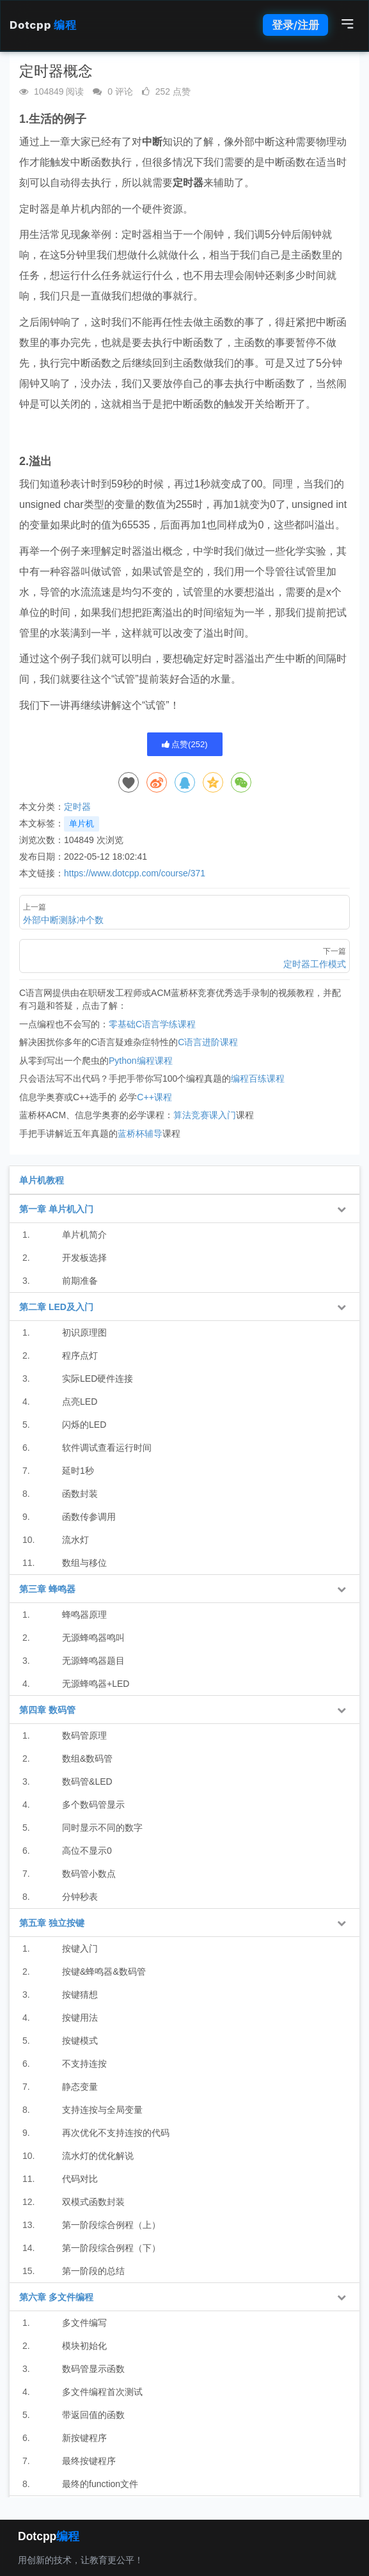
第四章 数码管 (47, 1710)
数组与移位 (84, 1563)
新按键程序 (84, 2438)
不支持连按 (84, 2063)
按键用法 (80, 2017)
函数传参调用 (89, 1517)
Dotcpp (43, 25)
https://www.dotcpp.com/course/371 (134, 873)
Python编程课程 (141, 1060)
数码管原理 (84, 1735)
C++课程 (154, 1097)
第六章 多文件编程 (56, 2297)
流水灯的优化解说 (98, 2156)
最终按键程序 (89, 2461)
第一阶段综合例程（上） (111, 2225)
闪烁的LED (84, 1424)
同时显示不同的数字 (102, 1827)
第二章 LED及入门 (56, 1307)
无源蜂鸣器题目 (93, 1660)
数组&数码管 (87, 1758)
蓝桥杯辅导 (140, 1133)
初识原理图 (84, 1332)
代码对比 (80, 2179)
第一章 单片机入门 (56, 1209)
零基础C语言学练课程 (152, 1024)
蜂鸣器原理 (84, 1614)
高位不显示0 (87, 1850)
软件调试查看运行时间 (107, 1447)
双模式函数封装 (93, 2202)
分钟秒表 (80, 1897)
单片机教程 (41, 1180)
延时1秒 (78, 1471)
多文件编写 (84, 2323)
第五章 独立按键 (51, 1923)
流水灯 (75, 1540)
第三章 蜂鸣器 (47, 1589)
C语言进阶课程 (208, 1042)
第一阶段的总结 (93, 2271)
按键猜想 (80, 1994)
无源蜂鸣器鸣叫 (93, 1637)
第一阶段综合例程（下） (111, 2248)
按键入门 (80, 1948)
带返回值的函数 (93, 2415)
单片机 (81, 823)
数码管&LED (87, 1781)
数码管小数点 (89, 1874)
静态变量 (80, 2087)
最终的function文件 (100, 2484)
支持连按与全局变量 (102, 2110)
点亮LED (79, 1401)
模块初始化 (84, 2346)
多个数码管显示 (93, 1804)
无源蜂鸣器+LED (95, 1684)
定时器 (77, 807)
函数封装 (80, 1494)
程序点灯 (80, 1355)
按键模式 (80, 2040)
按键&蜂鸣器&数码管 (104, 1971)
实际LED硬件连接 (97, 1378)
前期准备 (80, 1281)
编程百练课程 (258, 1078)
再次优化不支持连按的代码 (115, 2133)
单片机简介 (84, 1234)
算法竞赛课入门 (204, 1115)
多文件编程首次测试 (102, 2392)
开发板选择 (84, 1257)
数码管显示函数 (93, 2369)
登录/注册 (295, 25)
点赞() (185, 744)
